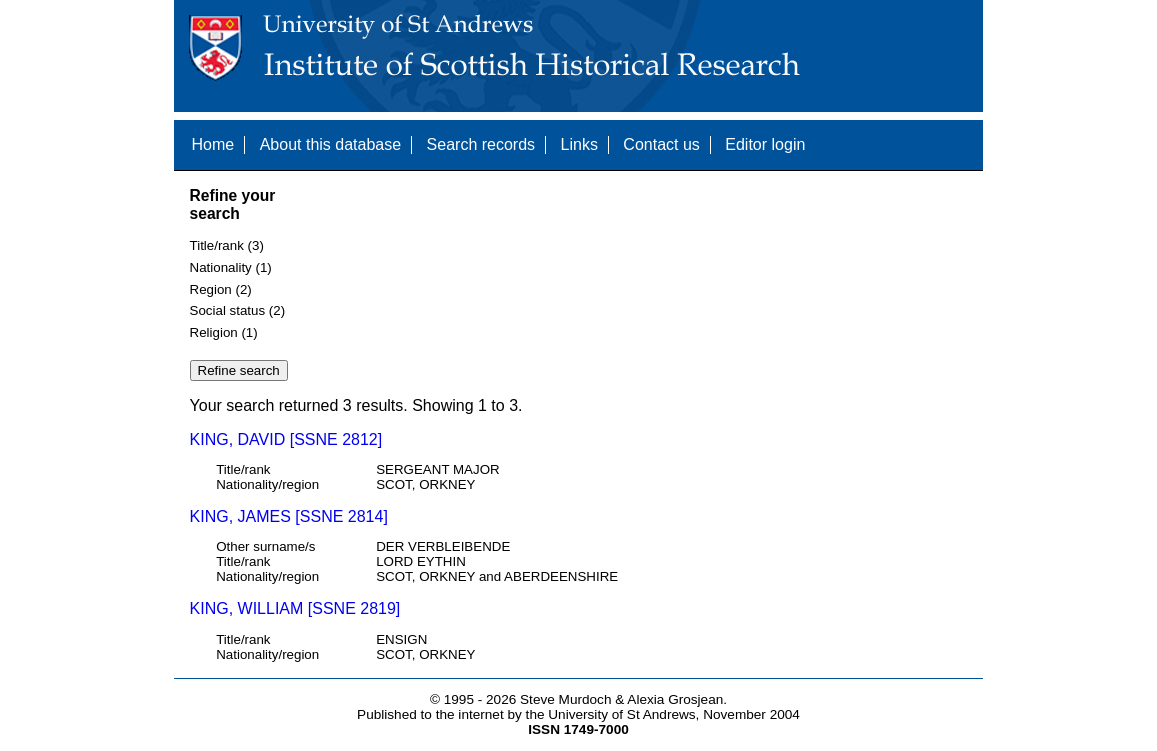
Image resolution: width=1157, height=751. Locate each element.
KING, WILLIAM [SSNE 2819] (295, 608)
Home (213, 144)
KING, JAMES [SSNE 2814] (289, 516)
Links (579, 144)
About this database (330, 144)
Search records (481, 144)
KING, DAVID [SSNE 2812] (286, 439)
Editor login (765, 144)
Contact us (661, 144)
